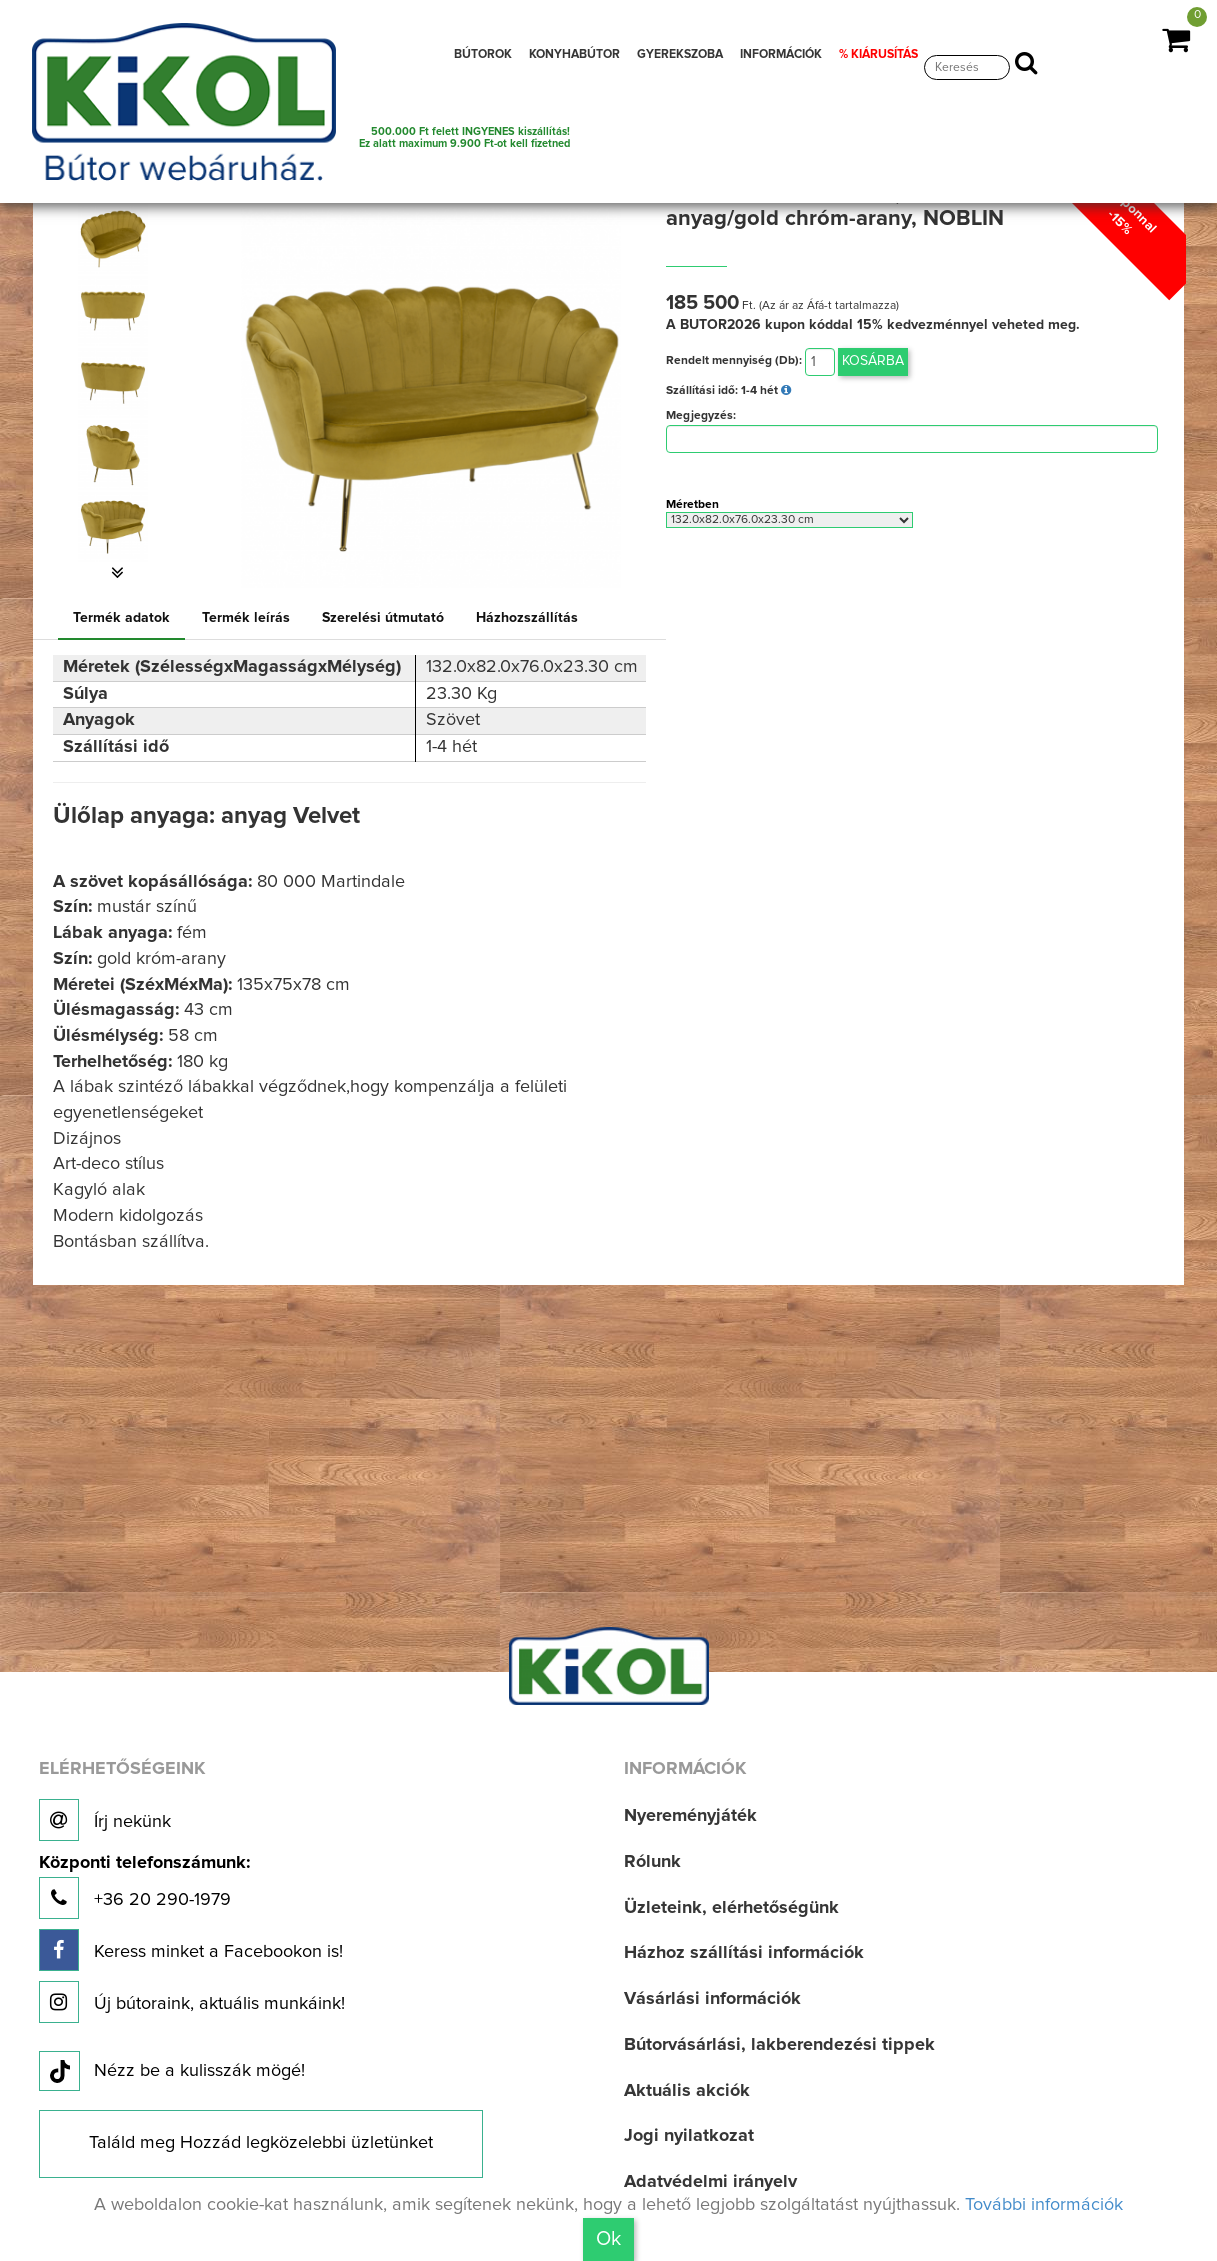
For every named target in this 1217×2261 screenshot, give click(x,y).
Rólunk (652, 1862)
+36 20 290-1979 (144, 1886)
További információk (1044, 2205)
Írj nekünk (105, 1820)
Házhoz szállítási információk (744, 1953)
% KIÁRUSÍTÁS (878, 54)
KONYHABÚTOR (574, 54)
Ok (608, 2239)
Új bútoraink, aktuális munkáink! (192, 2002)
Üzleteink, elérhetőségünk (731, 1908)
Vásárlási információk (712, 1999)
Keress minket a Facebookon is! (191, 1950)
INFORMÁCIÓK (781, 54)
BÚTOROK (483, 54)
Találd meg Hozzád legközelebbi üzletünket (261, 2143)
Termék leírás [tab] (246, 618)
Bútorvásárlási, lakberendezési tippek (779, 2045)
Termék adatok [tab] (121, 618)
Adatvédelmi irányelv (710, 2182)
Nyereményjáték (690, 1816)
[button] (118, 573)
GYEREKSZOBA (680, 54)
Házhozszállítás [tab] (527, 618)
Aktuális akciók (687, 2091)
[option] (118, 239)
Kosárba (873, 361)
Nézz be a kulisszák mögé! (172, 2072)
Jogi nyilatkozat (689, 2136)
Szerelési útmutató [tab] (383, 618)
